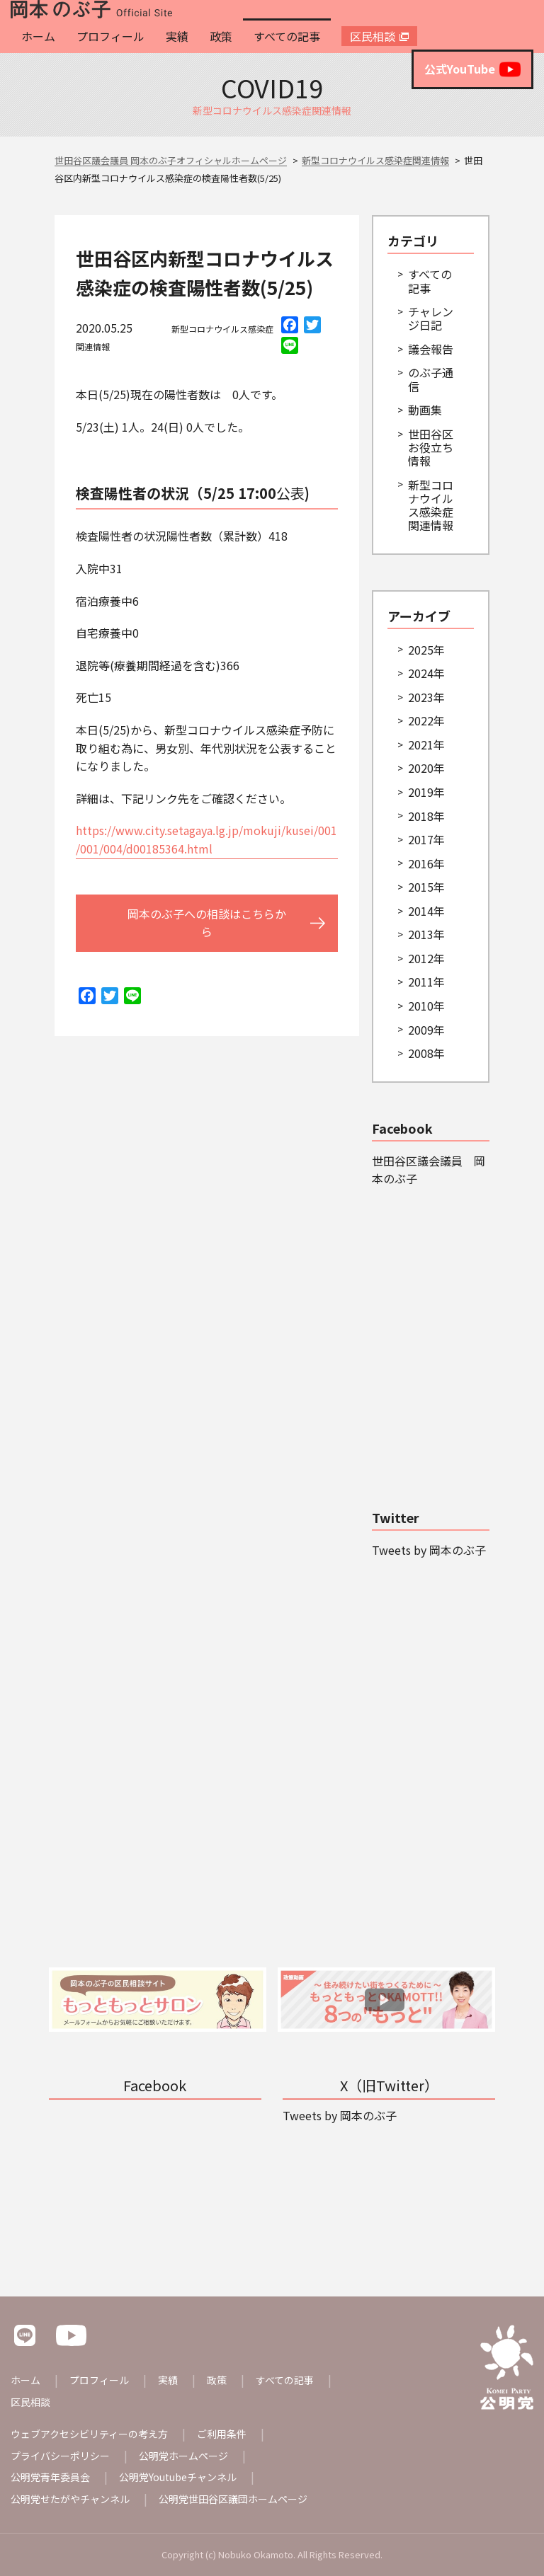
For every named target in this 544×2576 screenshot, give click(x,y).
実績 (177, 36)
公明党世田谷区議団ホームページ (233, 2499)
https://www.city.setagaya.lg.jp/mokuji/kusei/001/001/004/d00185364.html (206, 839)
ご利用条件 (221, 2434)
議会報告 (430, 348)
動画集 (425, 409)
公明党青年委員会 (50, 2477)
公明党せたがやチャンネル (70, 2499)
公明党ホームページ (183, 2456)
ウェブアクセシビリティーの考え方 (89, 2434)
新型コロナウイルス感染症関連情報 (430, 505)
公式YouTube (472, 69)
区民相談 (372, 36)
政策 (221, 36)
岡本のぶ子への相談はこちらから (207, 923)
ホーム (38, 36)
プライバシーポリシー (60, 2456)
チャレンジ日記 (430, 318)
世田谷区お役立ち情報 (430, 447)
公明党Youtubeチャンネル (178, 2477)
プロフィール (110, 36)
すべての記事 (287, 36)
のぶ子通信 (430, 379)
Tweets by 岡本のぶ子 (429, 1549)
